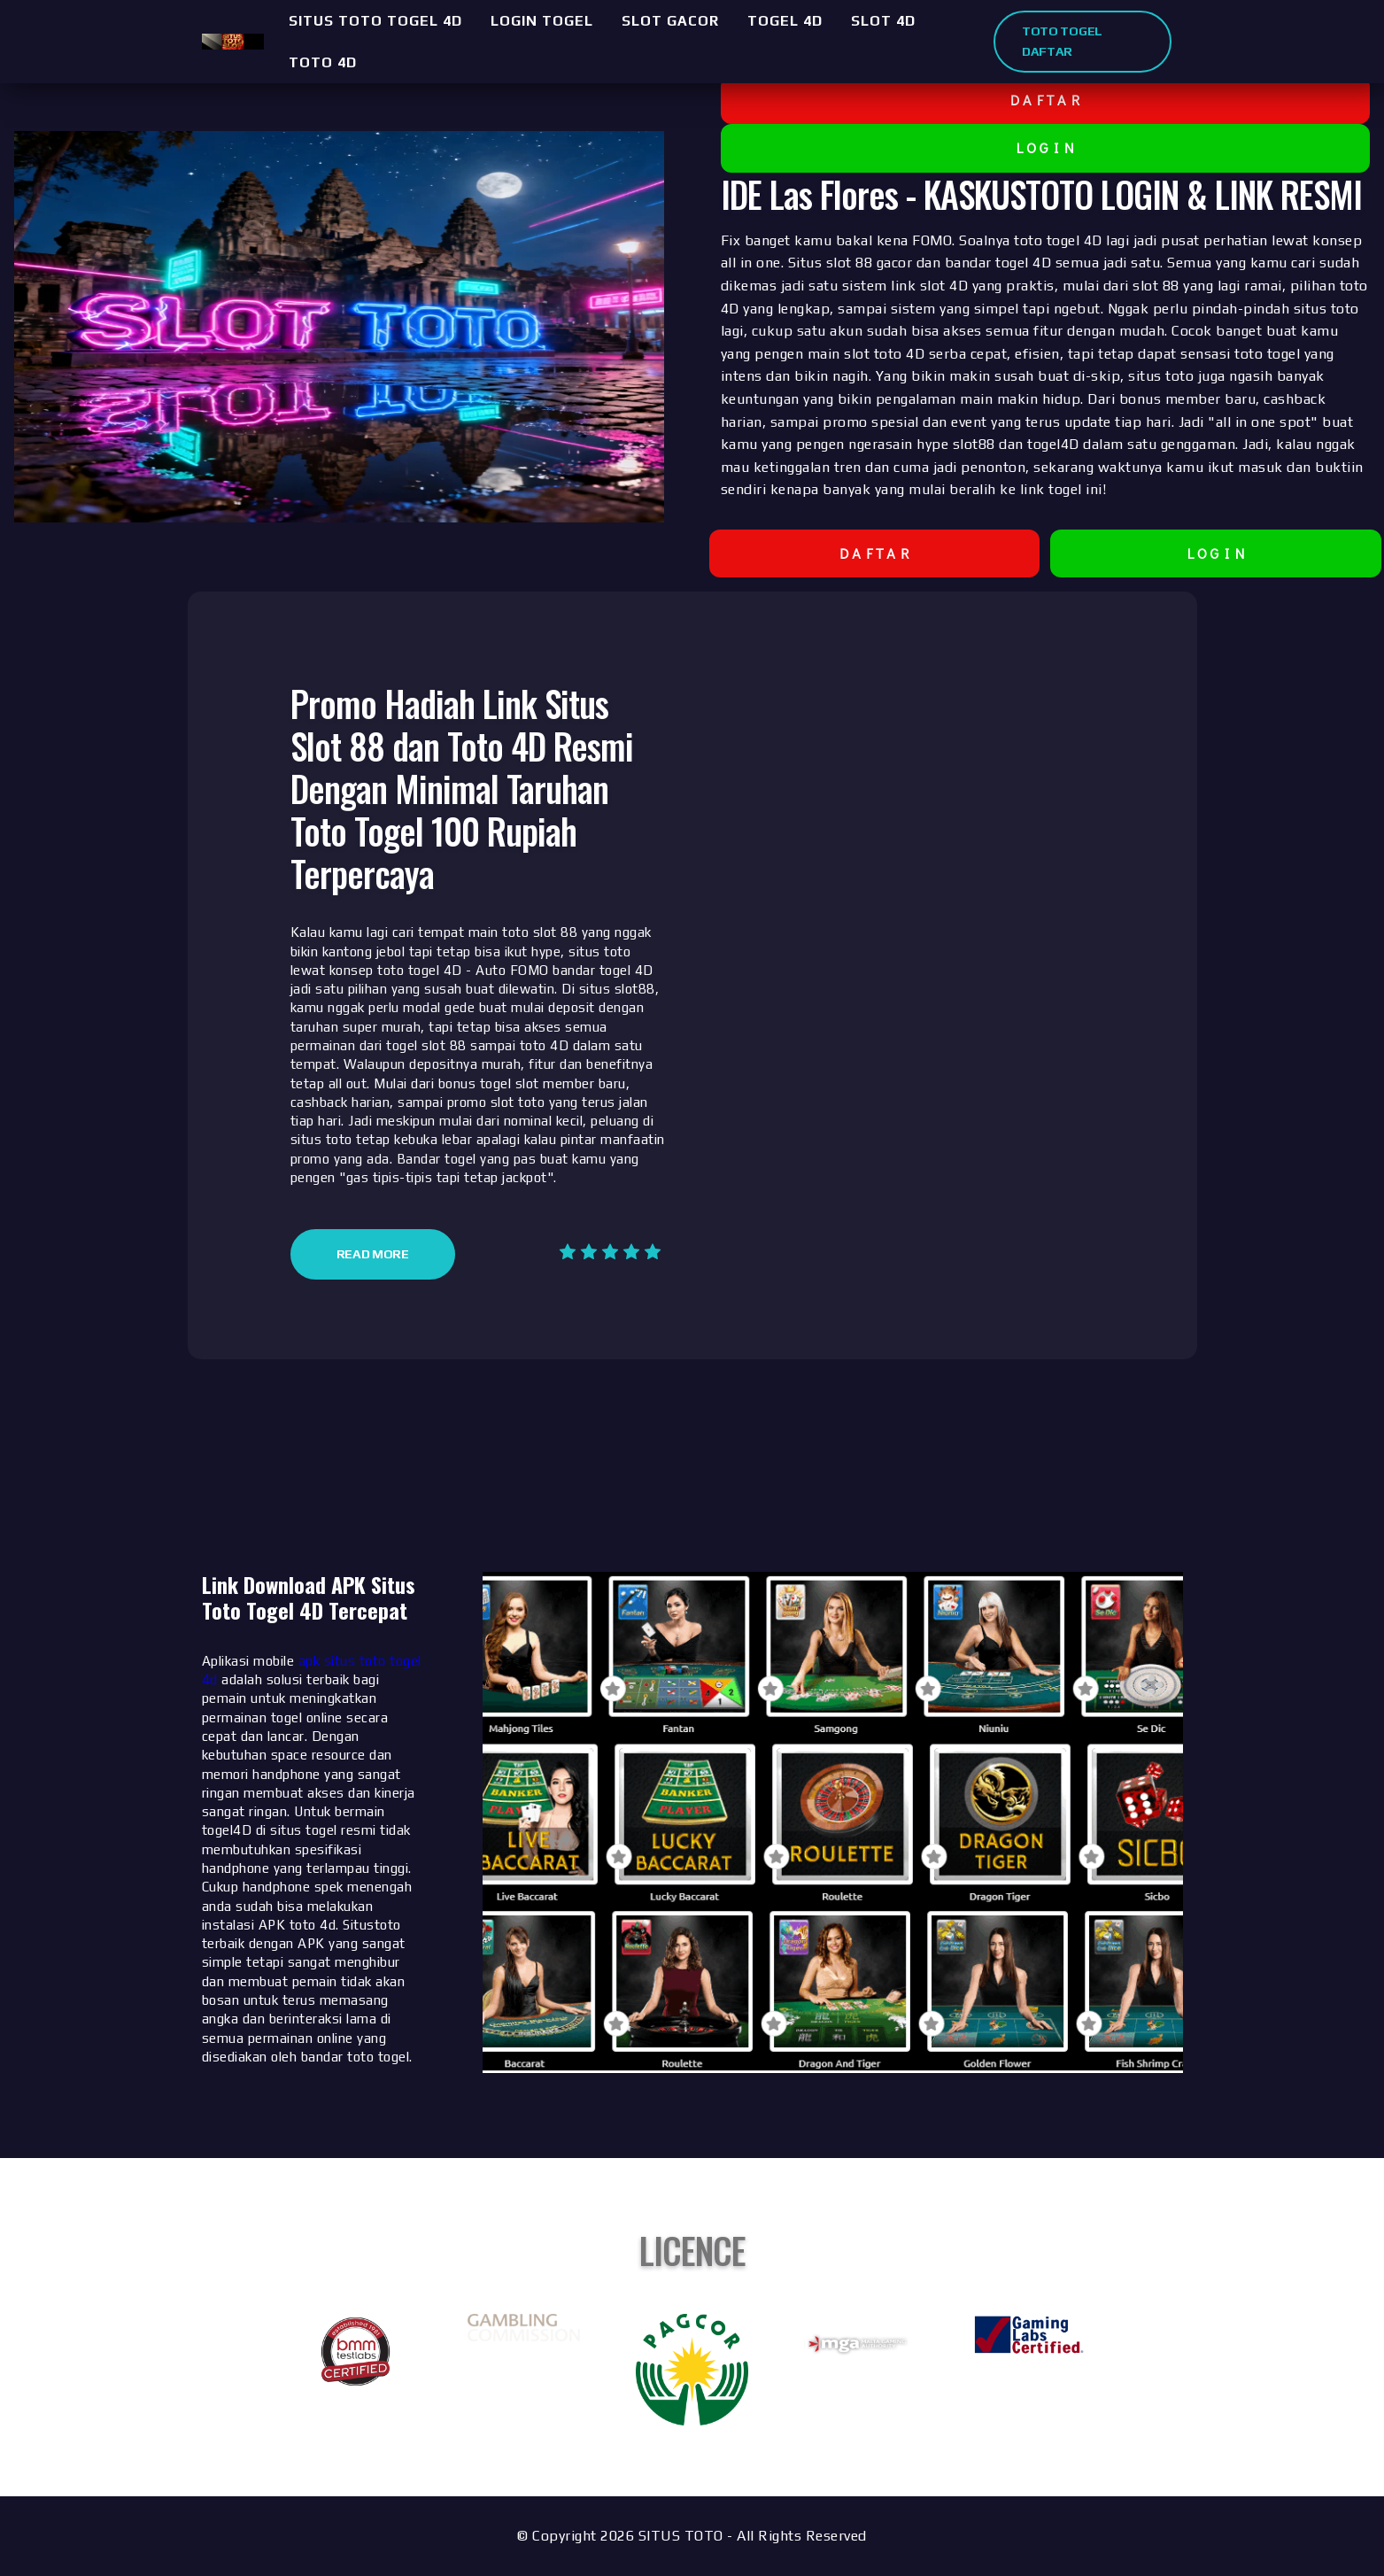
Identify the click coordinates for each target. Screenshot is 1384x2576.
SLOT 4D (883, 20)
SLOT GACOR (670, 20)
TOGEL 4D (785, 20)
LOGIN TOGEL (542, 20)
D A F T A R (1044, 99)
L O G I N (1045, 147)
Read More (372, 1254)
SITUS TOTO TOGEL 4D (375, 20)
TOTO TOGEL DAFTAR (1062, 41)
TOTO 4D (323, 62)
